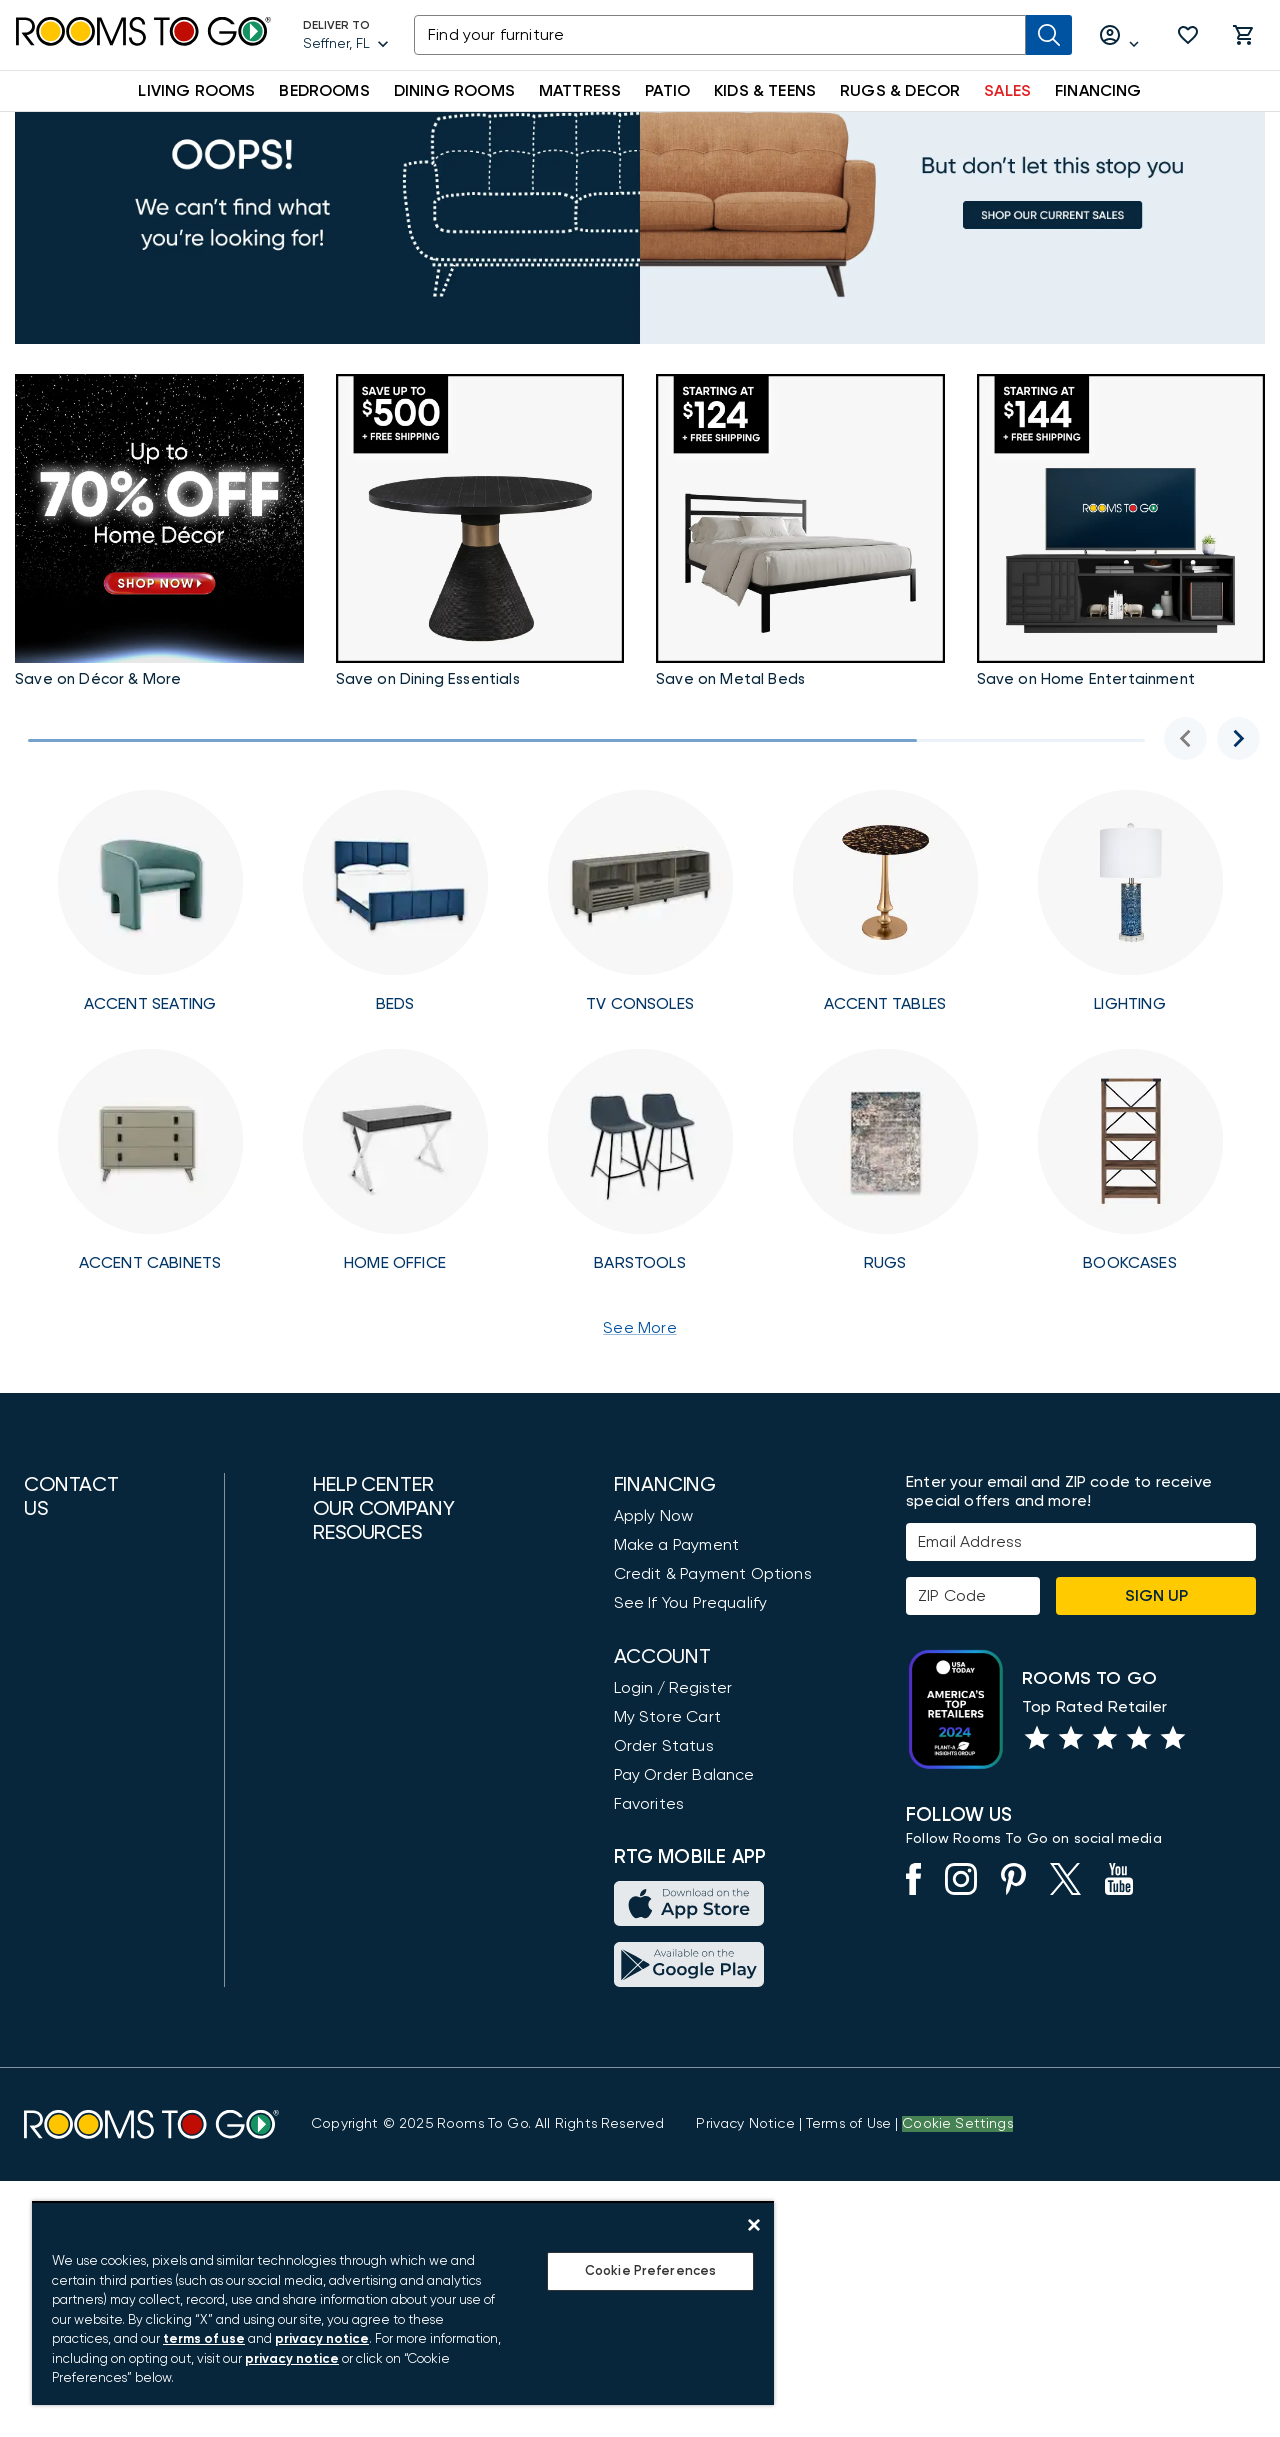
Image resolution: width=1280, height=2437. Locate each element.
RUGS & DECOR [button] (900, 91)
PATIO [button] (667, 91)
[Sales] (640, 305)
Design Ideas (362, 2059)
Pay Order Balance (684, 1887)
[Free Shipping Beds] (395, 1014)
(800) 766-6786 (78, 1717)
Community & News (386, 1916)
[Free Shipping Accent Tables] (885, 1014)
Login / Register (673, 1800)
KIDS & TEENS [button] (765, 91)
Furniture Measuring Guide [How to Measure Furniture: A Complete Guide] (412, 2088)
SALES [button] (1007, 91)
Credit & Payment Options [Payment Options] (713, 1686)
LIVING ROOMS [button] (196, 91)
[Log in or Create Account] (1120, 35)
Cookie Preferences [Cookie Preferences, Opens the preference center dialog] (650, 2271)
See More (639, 1440)
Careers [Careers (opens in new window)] (343, 1945)
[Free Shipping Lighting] (1130, 1014)
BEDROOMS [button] (324, 91)
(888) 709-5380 (80, 1657)
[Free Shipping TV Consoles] (640, 1014)
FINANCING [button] (1098, 91)
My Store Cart (667, 1829)
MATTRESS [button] (580, 91)
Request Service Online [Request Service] (402, 1657)
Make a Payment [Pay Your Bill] (676, 1657)
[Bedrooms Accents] (800, 647)
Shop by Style (365, 2030)
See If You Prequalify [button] (691, 1715)
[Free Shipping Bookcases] (1130, 1273)
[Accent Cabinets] (150, 1273)
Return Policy (361, 2175)
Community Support (389, 1887)
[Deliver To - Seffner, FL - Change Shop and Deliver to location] (346, 35)
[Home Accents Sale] (159, 647)
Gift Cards (353, 2117)
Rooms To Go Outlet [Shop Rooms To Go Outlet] (391, 1858)
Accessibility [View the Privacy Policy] (359, 1686)
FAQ (329, 1715)
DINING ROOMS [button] (454, 91)
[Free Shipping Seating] (150, 1014)
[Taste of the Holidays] (480, 647)
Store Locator (366, 1829)
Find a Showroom (89, 1962)
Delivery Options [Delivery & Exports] (376, 2146)
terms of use (204, 2339)
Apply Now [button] (654, 1628)
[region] (403, 2303)
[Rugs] (885, 1273)
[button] (1188, 35)
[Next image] (1238, 850)
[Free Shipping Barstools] (640, 1273)
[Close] (754, 2225)
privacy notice (322, 2339)
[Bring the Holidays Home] (1121, 647)
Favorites (649, 1916)
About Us (347, 1800)
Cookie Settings (957, 2380)
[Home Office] (395, 1273)
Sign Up (1156, 1708)
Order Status (664, 1858)
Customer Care (371, 1628)
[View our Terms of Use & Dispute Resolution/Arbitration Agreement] (848, 2380)
